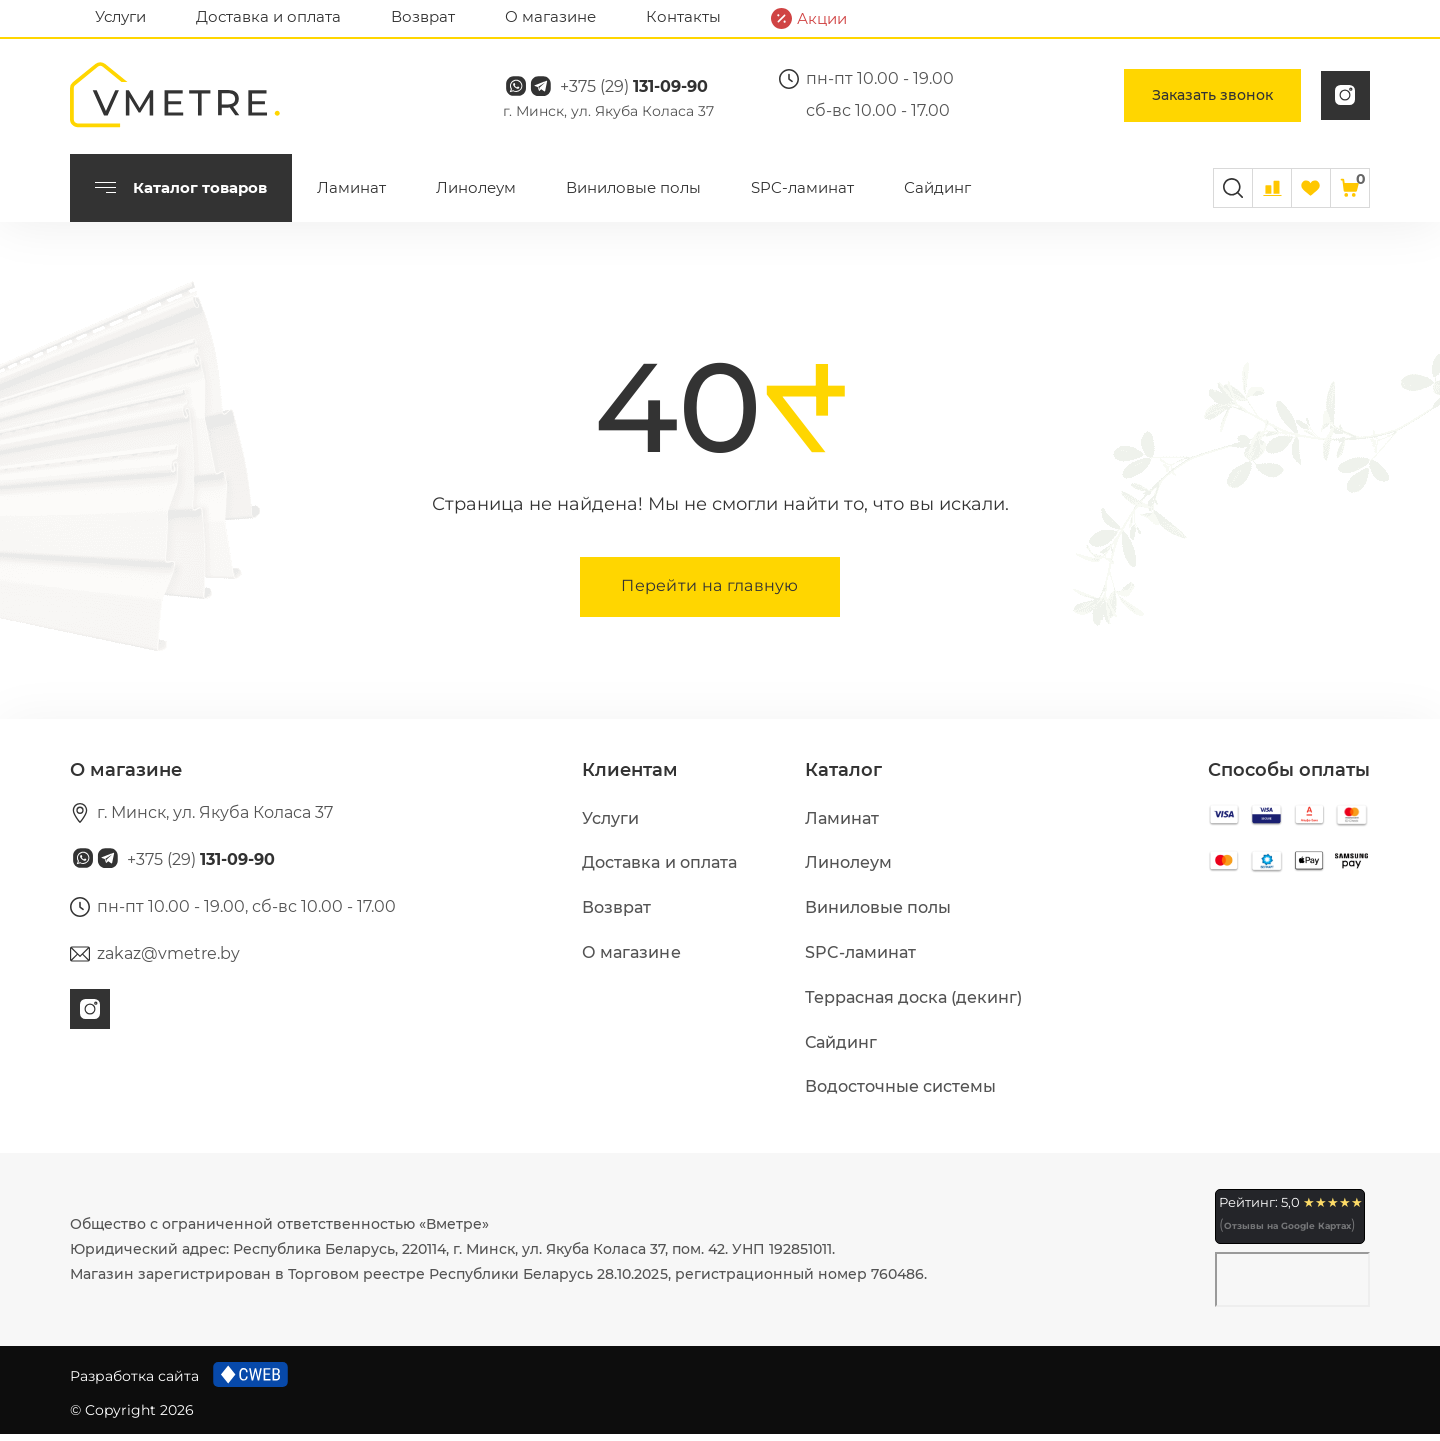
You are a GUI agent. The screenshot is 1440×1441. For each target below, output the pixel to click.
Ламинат (351, 194)
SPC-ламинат (802, 194)
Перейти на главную (710, 592)
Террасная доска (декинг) (913, 1004)
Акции (809, 18)
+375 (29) (651, 90)
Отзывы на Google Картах (1287, 1232)
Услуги (120, 16)
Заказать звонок (1212, 99)
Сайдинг (937, 194)
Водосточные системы (900, 1093)
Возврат (423, 16)
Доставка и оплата (268, 16)
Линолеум (476, 194)
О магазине (550, 16)
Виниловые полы (633, 194)
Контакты (683, 16)
